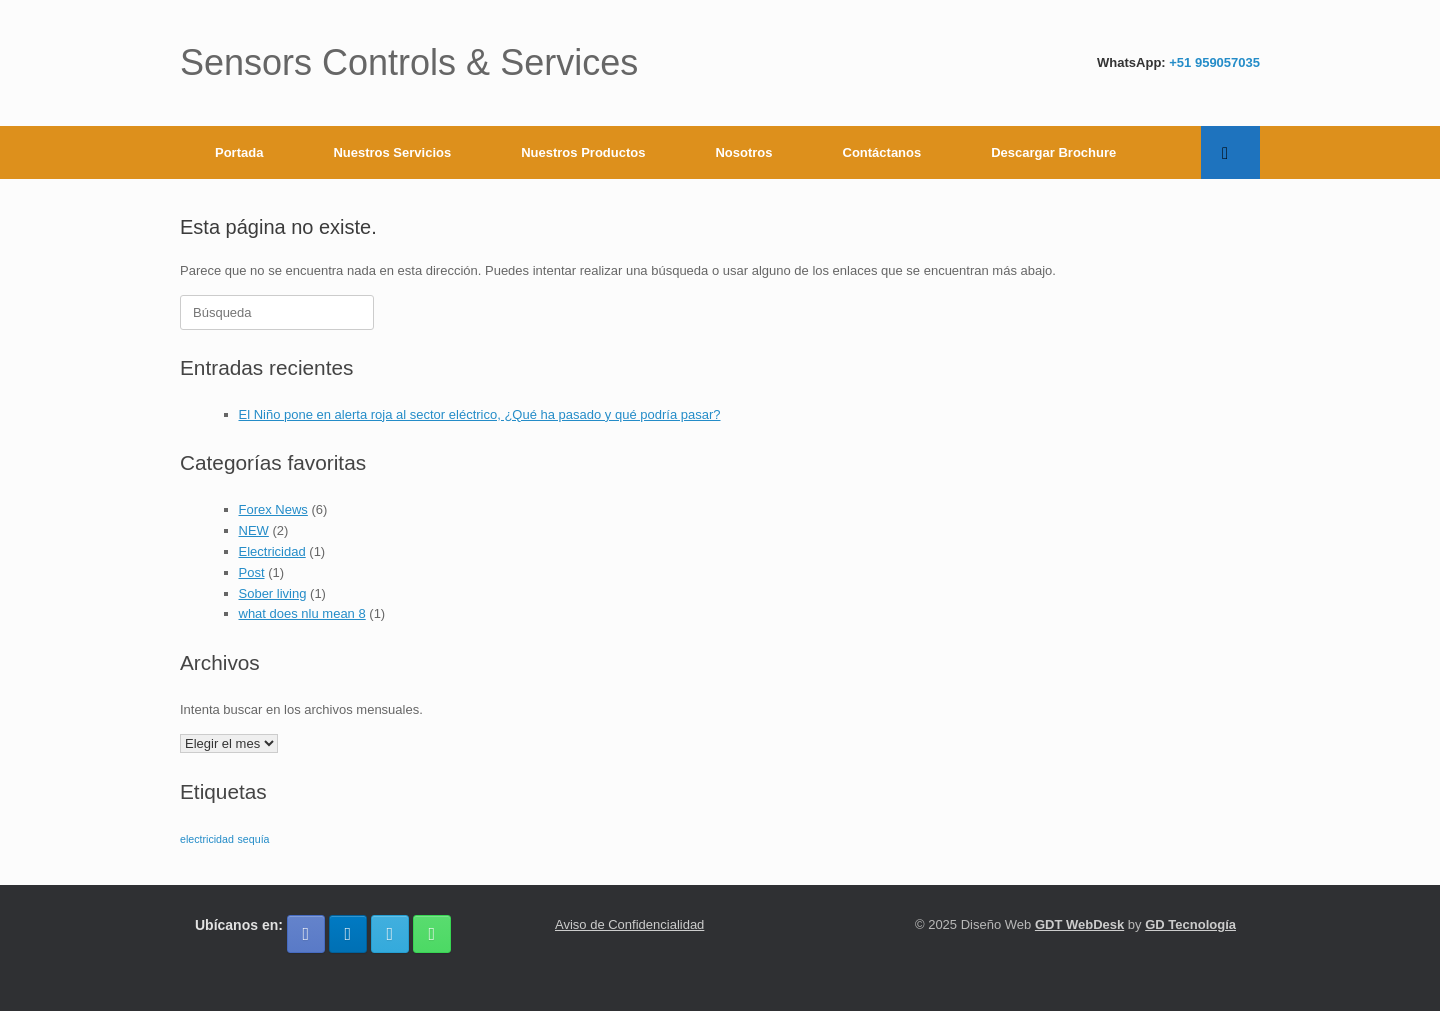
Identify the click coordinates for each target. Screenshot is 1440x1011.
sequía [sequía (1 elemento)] (254, 839)
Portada (239, 152)
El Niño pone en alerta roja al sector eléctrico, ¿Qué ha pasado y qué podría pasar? (480, 414)
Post (252, 572)
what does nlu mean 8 (302, 613)
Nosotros (743, 152)
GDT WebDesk (1079, 924)
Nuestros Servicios (392, 152)
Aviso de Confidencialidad (629, 924)
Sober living (273, 593)
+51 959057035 (1214, 62)
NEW (254, 530)
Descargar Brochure (1053, 152)
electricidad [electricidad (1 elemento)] (207, 839)
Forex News (273, 509)
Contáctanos (882, 152)
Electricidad (272, 551)
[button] (1230, 152)
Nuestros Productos (583, 152)
